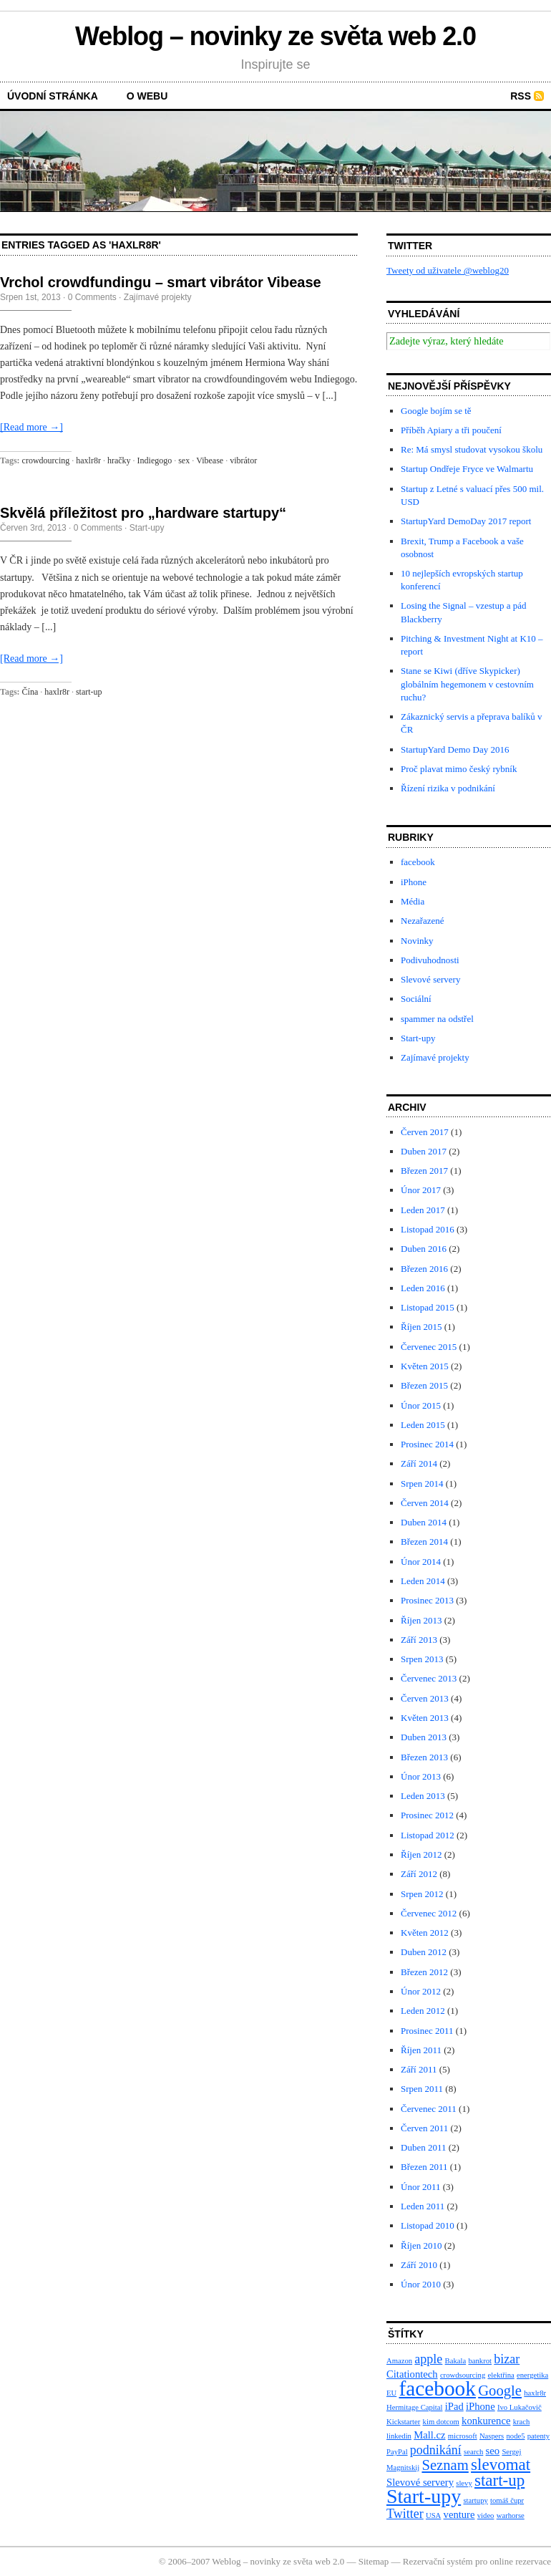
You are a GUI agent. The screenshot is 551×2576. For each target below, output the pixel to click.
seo (493, 2450)
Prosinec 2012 (427, 1815)
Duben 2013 (424, 1737)
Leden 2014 (423, 1581)
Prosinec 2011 (427, 2030)
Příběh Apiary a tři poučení (451, 430)
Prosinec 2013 (427, 1600)
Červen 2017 (425, 1132)
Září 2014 (419, 1463)
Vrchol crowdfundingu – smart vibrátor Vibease (160, 282)
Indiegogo (154, 460)
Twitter (405, 2514)
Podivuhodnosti (430, 960)
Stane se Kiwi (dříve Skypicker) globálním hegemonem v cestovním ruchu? (467, 683)
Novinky (417, 940)
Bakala (456, 2361)
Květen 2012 (425, 1932)
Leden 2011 (422, 2206)
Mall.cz (429, 2435)
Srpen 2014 (422, 1483)
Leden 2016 (423, 1288)
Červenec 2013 (429, 1678)
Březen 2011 (424, 2166)
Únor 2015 (421, 1405)
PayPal (397, 2452)
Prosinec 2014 (427, 1444)
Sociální (416, 998)
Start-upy (147, 528)
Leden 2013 (423, 1795)
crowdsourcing (462, 2375)
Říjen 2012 (421, 1854)
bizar (507, 2359)
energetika (532, 2375)
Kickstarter (403, 2422)
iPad (454, 2406)
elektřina (500, 2375)
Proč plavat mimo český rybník (459, 768)
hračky (119, 460)
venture (459, 2514)
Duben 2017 (424, 1151)
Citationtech (412, 2374)
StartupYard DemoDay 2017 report (466, 521)
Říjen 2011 (421, 2050)
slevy (464, 2483)
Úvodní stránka (52, 96)
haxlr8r (88, 460)
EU (391, 2393)
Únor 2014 (421, 1561)
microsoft (462, 2436)
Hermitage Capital (414, 2407)
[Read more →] (31, 427)
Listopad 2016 (427, 1229)
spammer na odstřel (437, 1018)
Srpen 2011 (422, 2088)
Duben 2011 (423, 2147)
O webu (147, 96)
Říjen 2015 (421, 1326)
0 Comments (92, 297)
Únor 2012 (421, 1991)
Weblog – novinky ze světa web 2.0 (275, 36)
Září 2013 (419, 1639)
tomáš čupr (507, 2500)
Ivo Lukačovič (519, 2407)
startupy (475, 2500)
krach (521, 2422)
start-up (89, 692)
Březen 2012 (424, 1972)
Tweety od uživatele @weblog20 (447, 270)
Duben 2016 (424, 1248)
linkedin (398, 2436)
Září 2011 (419, 2069)
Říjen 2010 (421, 2245)
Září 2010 (419, 2264)
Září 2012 (419, 1873)
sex (184, 460)
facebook (418, 862)
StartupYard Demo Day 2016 (455, 749)
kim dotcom (441, 2422)
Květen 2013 (425, 1717)
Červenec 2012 (429, 1913)
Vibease (209, 460)
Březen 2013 (424, 1757)
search (473, 2452)
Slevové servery (430, 979)
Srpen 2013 (422, 1659)
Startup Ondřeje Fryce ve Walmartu (467, 468)
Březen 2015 (424, 1385)
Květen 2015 (425, 1366)
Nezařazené (422, 920)
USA (433, 2515)
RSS (520, 96)
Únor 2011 (421, 2186)
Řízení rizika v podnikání (448, 788)
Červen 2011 (424, 2128)
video (485, 2515)
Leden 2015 (423, 1424)
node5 (515, 2436)
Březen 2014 (424, 1541)
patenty (538, 2436)
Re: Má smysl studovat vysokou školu (471, 449)
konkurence (486, 2420)
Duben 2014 (424, 1522)
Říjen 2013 (421, 1620)
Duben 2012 (424, 1952)
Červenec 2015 (429, 1346)
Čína (30, 692)
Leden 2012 (423, 2010)
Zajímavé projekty (158, 297)
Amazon (399, 2361)
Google (500, 2390)
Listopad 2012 (427, 1835)
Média (412, 901)
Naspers (491, 2436)
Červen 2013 (425, 1698)
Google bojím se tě (436, 410)
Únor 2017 (421, 1190)
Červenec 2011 (429, 2108)
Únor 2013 (421, 1776)
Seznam (444, 2465)
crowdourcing (46, 460)
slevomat (500, 2465)
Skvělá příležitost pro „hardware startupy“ (143, 513)
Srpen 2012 (422, 1893)
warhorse (511, 2515)
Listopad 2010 (427, 2225)
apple (428, 2359)
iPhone (413, 882)
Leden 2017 (423, 1210)
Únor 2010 (421, 2284)
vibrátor (243, 460)
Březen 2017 (424, 1170)
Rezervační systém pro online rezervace (477, 2561)
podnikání (436, 2450)
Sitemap (374, 2561)
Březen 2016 (424, 1268)
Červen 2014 (425, 1502)
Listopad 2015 (427, 1307)
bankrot (480, 2361)
